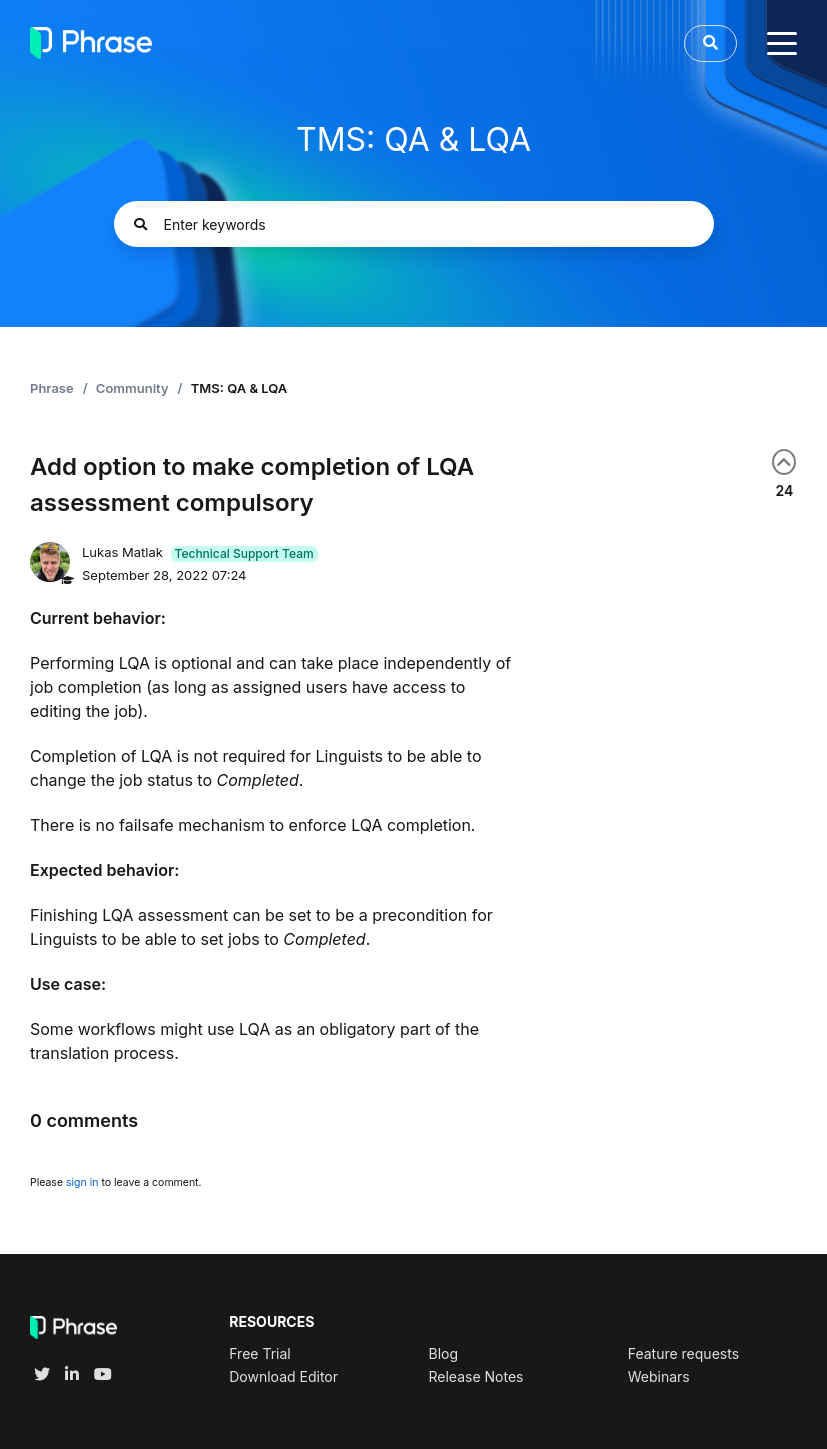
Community (132, 388)
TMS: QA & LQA (239, 388)
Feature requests (683, 1353)
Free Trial (259, 1353)
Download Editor (283, 1376)
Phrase (52, 388)
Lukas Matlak (124, 552)
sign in (82, 1182)
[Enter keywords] (414, 224)
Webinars (659, 1376)
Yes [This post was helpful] (784, 462)
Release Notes (475, 1376)
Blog (443, 1353)
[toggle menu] (782, 43)
